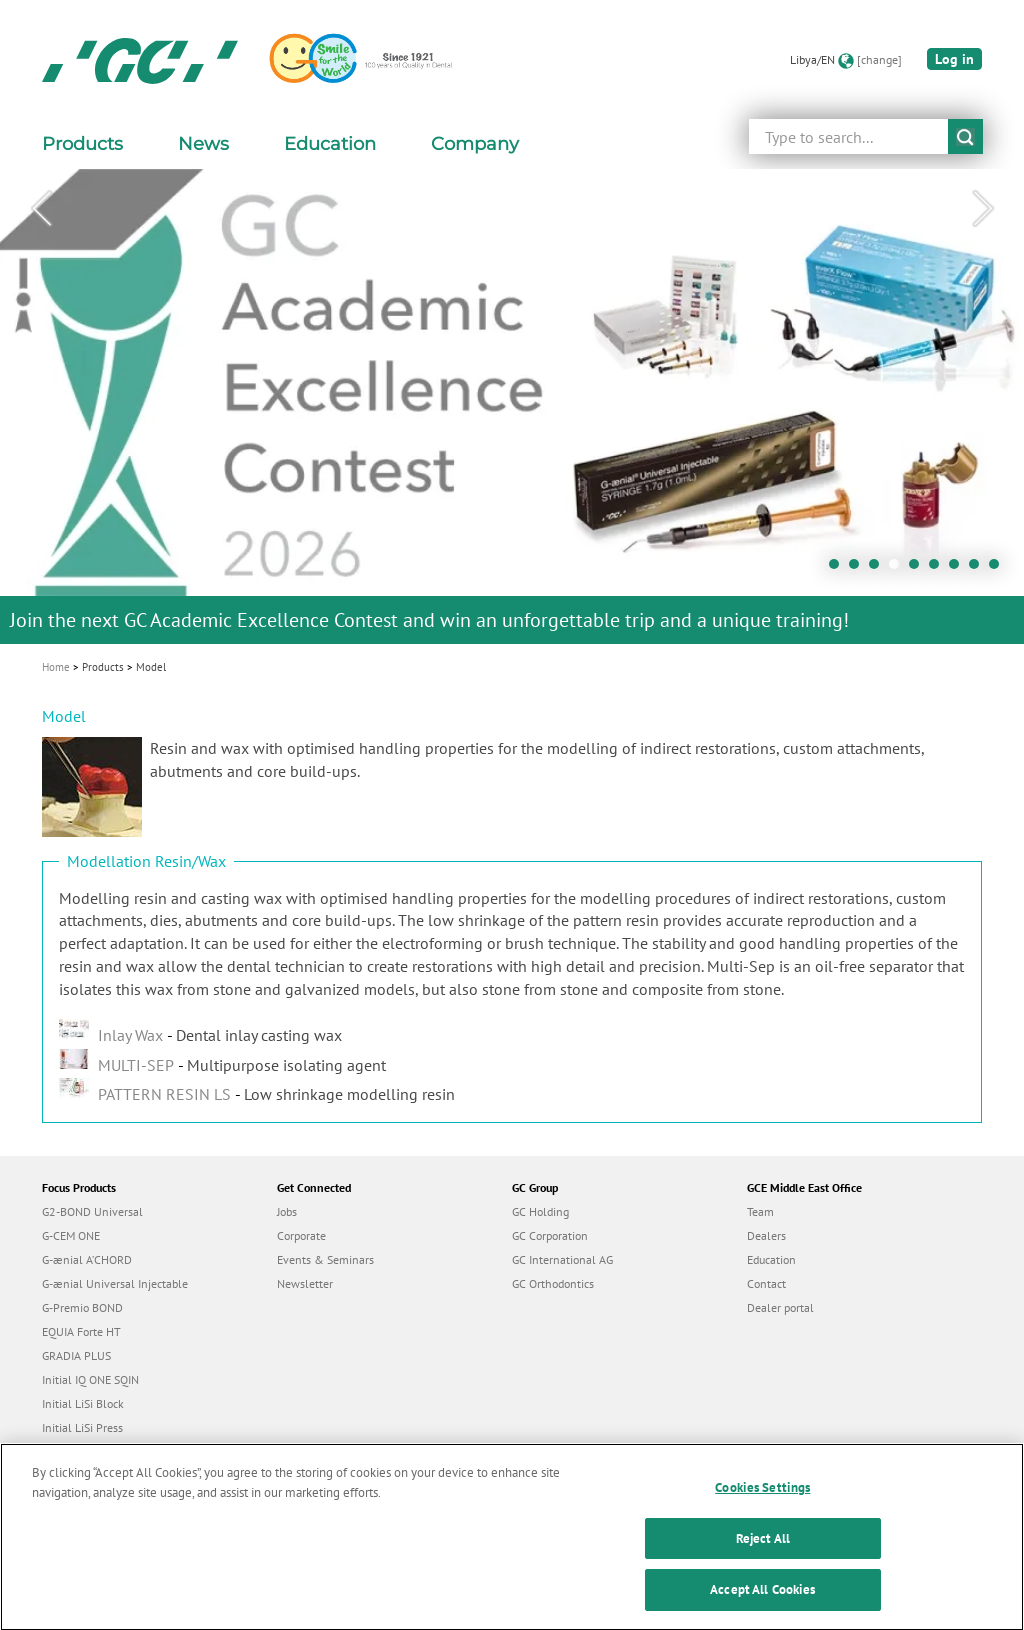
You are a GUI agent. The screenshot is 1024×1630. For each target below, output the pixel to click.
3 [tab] (879, 569)
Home (56, 667)
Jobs (287, 1211)
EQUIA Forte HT (81, 1331)
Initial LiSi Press (82, 1427)
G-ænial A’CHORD (87, 1259)
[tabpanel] (512, 406)
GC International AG (562, 1259)
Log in (954, 59)
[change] (879, 59)
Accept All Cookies (762, 1608)
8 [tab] (979, 569)
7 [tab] (959, 569)
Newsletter (305, 1283)
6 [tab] (939, 569)
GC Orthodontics (553, 1283)
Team (760, 1211)
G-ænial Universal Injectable (115, 1283)
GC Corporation (550, 1235)
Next (983, 209)
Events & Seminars (325, 1259)
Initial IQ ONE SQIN (90, 1379)
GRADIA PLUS (76, 1355)
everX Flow (70, 1451)
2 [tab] (859, 569)
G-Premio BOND (82, 1307)
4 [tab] (899, 569)
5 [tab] (919, 569)
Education (771, 1259)
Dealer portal (780, 1307)
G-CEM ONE (71, 1235)
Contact (766, 1283)
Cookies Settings (762, 1506)
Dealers (766, 1235)
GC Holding (540, 1211)
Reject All (763, 1557)
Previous (41, 209)
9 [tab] (999, 569)
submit (965, 136)
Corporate (301, 1235)
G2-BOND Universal (92, 1211)
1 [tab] (839, 569)
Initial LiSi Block (83, 1403)
